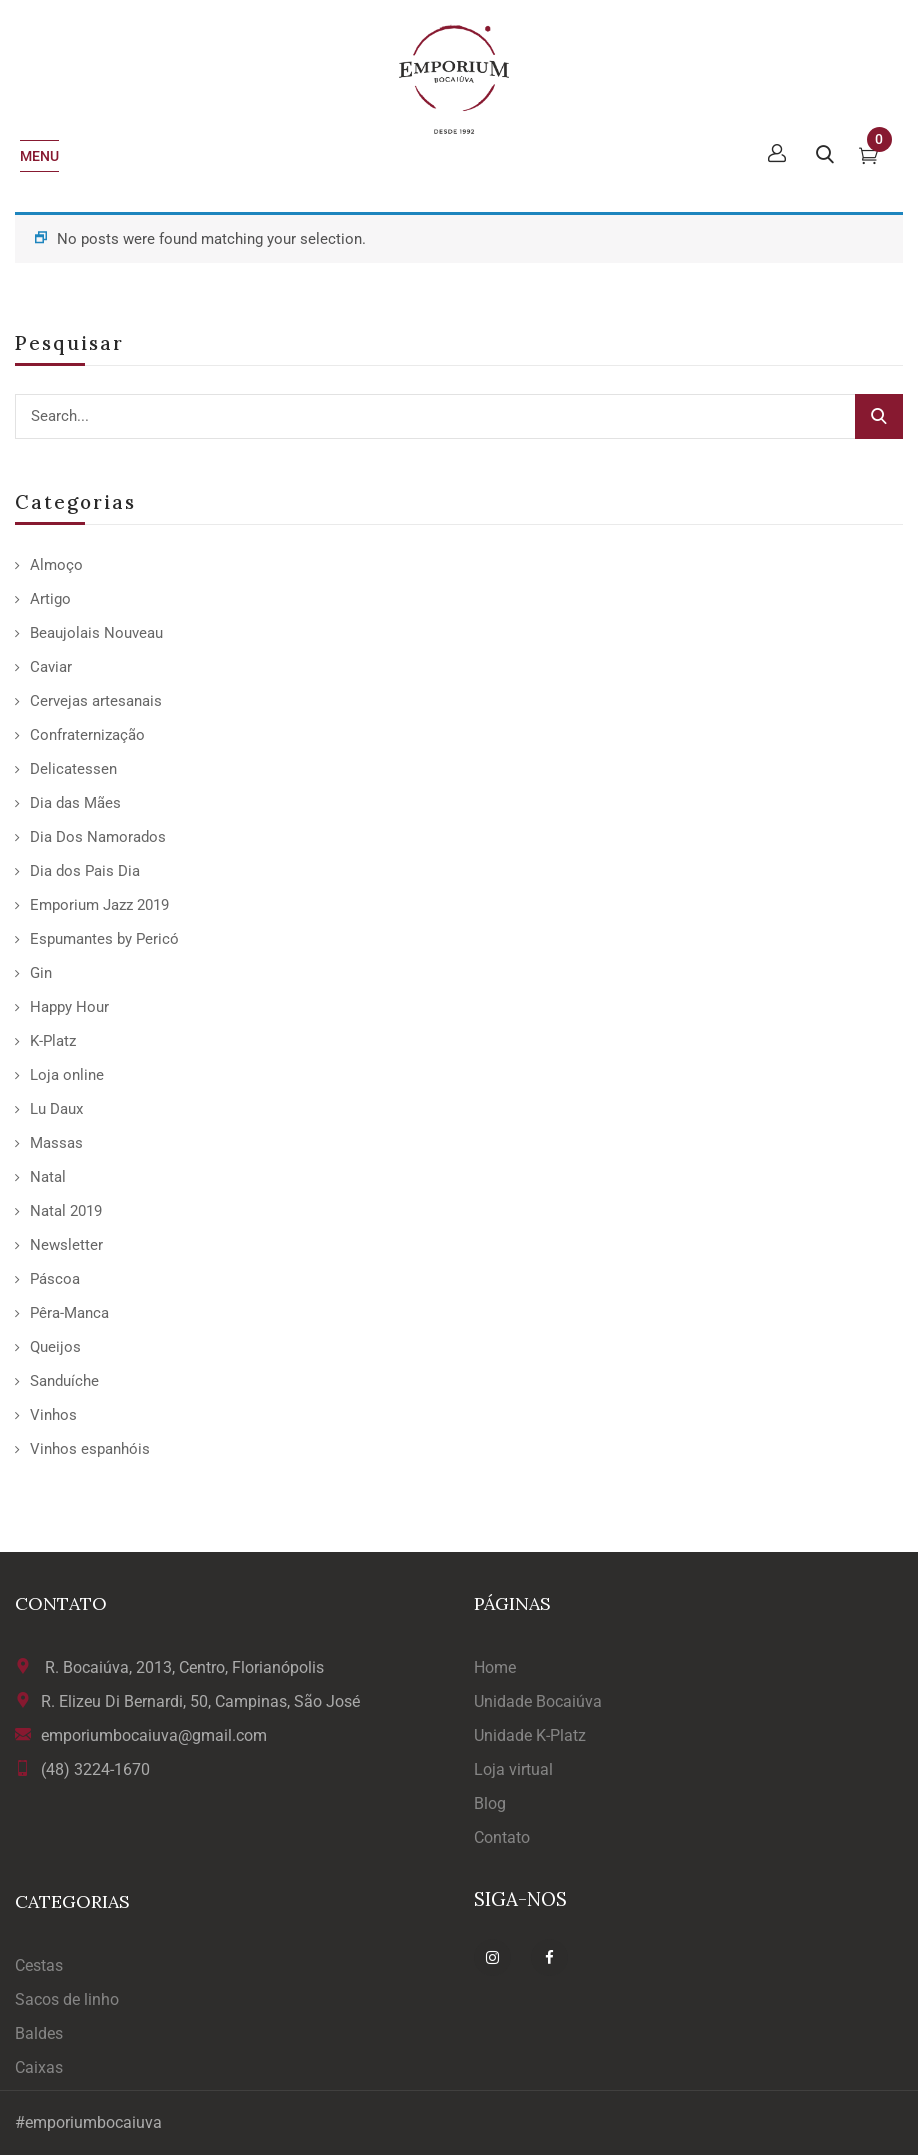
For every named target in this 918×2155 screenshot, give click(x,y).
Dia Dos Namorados (98, 837)
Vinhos (53, 1415)
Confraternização (87, 735)
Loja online (67, 1075)
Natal (48, 1177)
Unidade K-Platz (530, 1735)
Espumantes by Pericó (104, 939)
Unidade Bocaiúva (538, 1701)
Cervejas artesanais (96, 701)
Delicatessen (73, 769)
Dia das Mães (75, 803)
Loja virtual (513, 1769)
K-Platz (53, 1041)
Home (495, 1667)
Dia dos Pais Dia (85, 871)
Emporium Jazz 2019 (99, 905)
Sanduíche (64, 1381)
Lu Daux (56, 1109)
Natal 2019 (66, 1211)
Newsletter (66, 1245)
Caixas (39, 2067)
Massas (56, 1143)
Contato (502, 1837)
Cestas (39, 1965)
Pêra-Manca (69, 1313)
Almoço (56, 565)
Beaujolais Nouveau (96, 633)
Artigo (50, 599)
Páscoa (55, 1279)
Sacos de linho (67, 1999)
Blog (490, 1803)
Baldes (39, 2033)
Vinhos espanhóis (90, 1449)
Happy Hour (69, 1007)
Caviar (51, 667)
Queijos (55, 1347)
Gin (41, 973)
